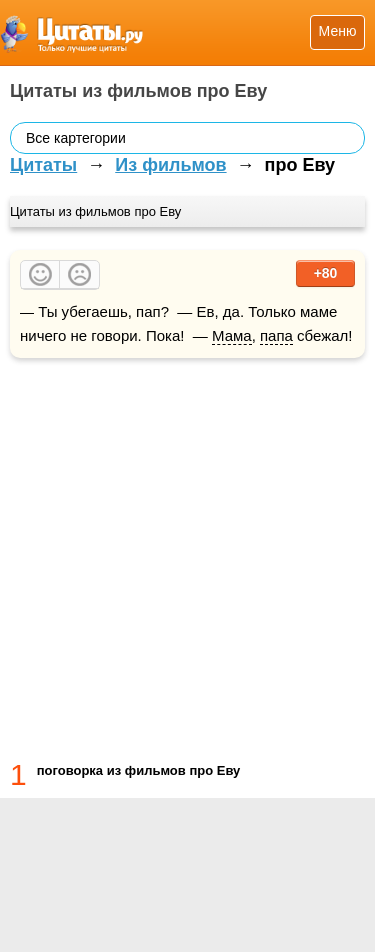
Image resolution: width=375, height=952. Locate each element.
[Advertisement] (187, 555)
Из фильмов (170, 165)
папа (276, 335)
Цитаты (43, 165)
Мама (232, 335)
